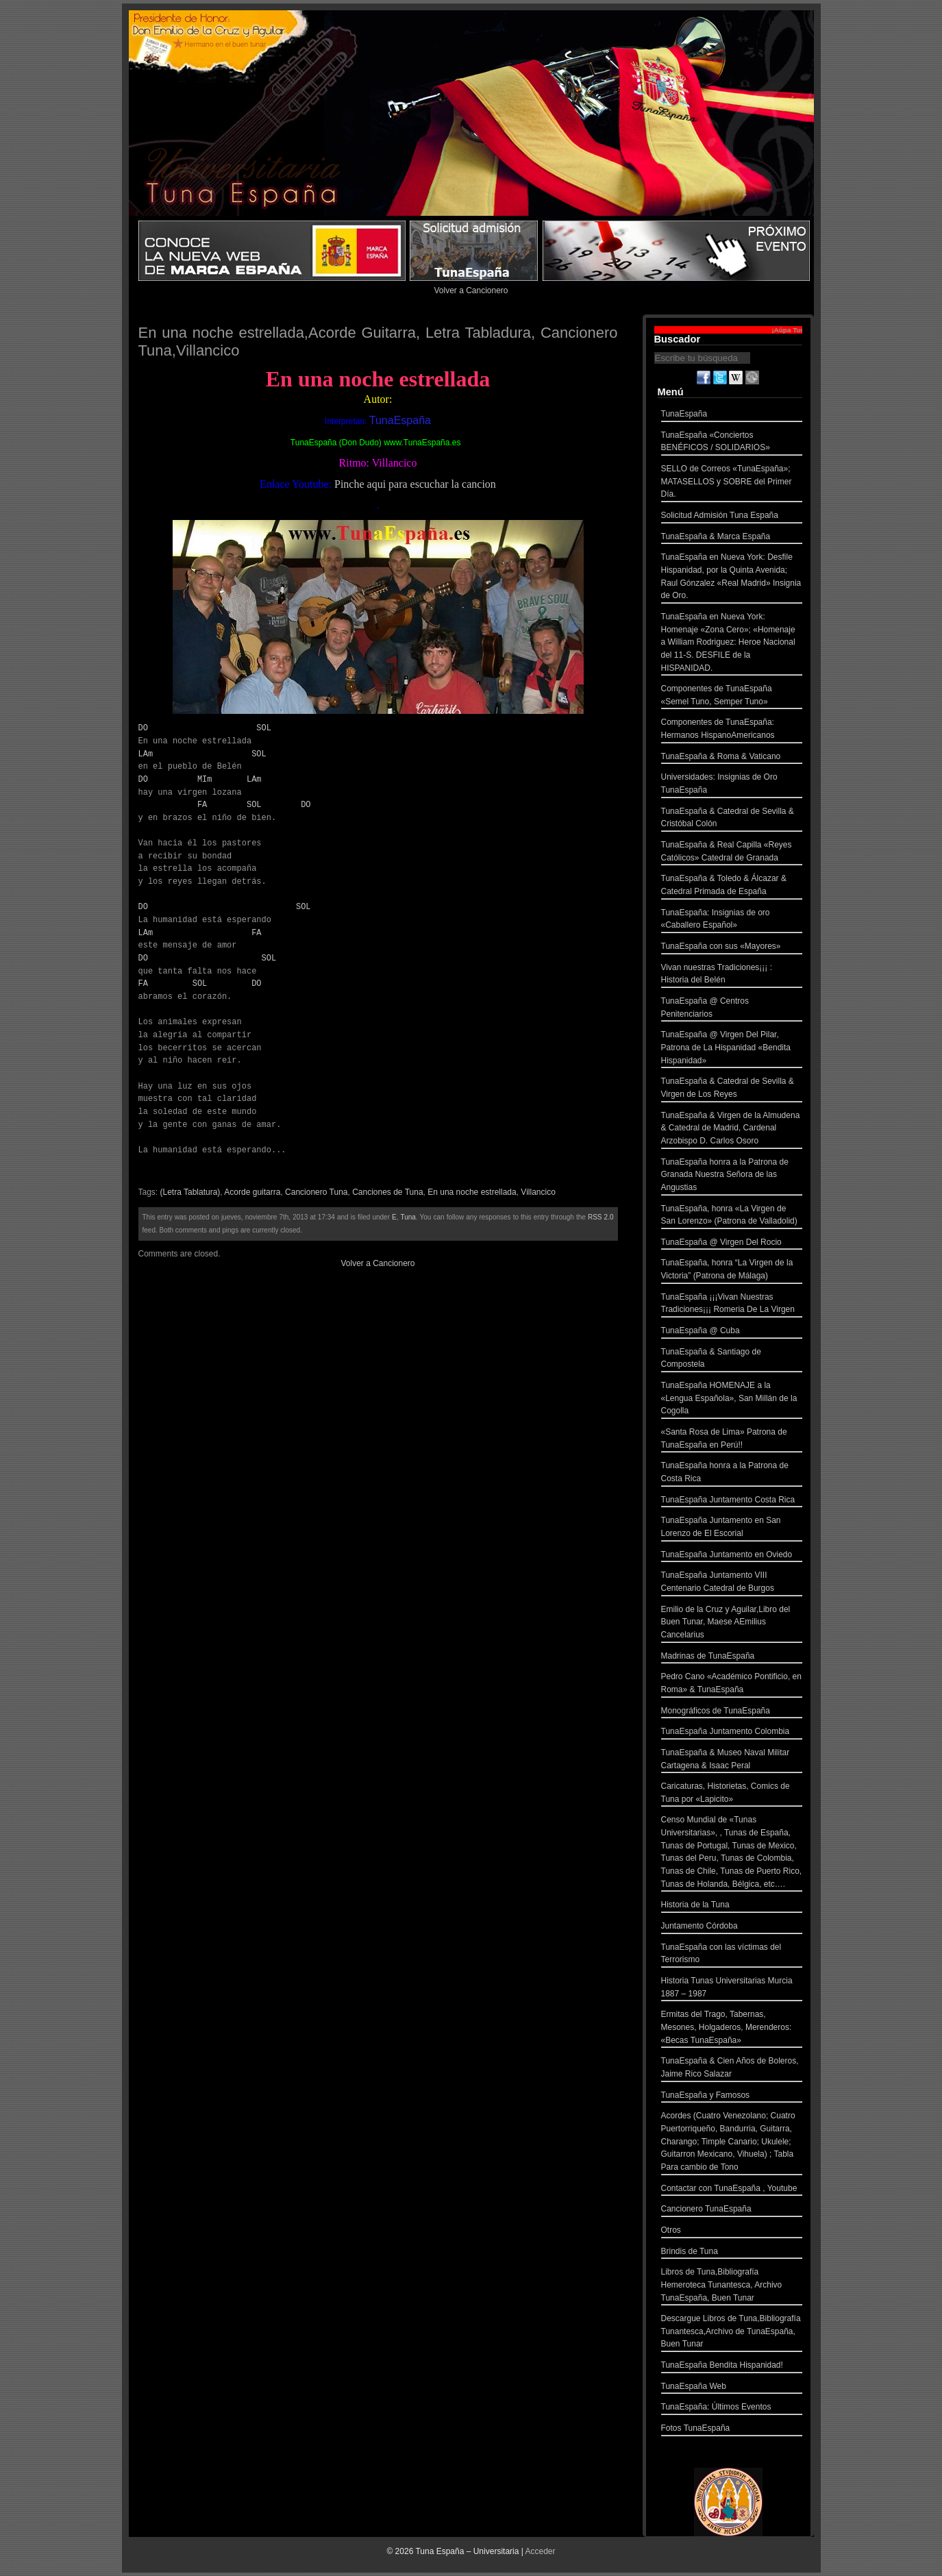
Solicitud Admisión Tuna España (731, 516)
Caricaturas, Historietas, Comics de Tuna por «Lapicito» (731, 1794)
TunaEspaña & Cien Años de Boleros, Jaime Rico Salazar (731, 2068)
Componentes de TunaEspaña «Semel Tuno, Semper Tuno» (731, 696)
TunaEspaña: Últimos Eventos (731, 2408)
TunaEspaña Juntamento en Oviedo (731, 1556)
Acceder (540, 2551)
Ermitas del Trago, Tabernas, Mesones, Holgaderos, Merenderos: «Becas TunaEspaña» (731, 2028)
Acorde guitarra (252, 1192)
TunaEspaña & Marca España (731, 538)
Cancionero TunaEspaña (731, 2210)
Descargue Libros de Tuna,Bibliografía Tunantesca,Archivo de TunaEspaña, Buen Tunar (731, 2333)
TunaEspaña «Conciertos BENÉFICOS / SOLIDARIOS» (731, 443)
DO (143, 728)
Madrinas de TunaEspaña (731, 1657)
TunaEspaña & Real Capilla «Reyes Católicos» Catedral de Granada (731, 852)
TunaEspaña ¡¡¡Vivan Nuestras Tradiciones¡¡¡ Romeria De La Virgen (731, 1304)
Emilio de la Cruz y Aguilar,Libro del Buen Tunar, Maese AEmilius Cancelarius (731, 1624)
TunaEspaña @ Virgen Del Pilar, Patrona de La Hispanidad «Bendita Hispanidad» (731, 1049)
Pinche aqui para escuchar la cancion (415, 484)
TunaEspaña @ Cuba (731, 1332)
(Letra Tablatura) (190, 1192)
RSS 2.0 (601, 1217)
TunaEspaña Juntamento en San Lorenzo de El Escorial (731, 1528)
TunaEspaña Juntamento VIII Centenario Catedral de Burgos (731, 1583)
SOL (263, 728)
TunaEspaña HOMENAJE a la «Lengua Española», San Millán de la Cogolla (731, 1399)
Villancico (538, 1192)
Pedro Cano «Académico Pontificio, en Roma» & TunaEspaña (731, 1684)
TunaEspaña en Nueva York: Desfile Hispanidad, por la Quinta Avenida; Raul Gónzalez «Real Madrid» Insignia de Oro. (731, 578)
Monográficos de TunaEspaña (731, 1712)
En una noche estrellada (471, 1192)
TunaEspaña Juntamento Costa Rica (731, 1501)
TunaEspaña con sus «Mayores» (731, 947)
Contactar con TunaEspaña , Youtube (731, 2189)
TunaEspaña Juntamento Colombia (731, 1732)
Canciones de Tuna (387, 1192)
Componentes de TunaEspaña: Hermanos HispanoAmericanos (731, 730)
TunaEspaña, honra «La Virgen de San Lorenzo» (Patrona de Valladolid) (731, 1216)
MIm (204, 779)
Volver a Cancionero (471, 290)
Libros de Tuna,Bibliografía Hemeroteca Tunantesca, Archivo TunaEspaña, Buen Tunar (731, 2286)
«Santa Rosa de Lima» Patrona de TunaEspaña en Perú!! (731, 1439)
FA (202, 804)
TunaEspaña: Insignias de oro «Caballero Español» (731, 920)
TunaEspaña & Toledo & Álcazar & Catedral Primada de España (731, 886)
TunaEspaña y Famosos (731, 2096)
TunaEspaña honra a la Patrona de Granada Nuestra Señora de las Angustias (731, 1176)
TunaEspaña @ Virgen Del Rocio (731, 1243)
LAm (145, 754)
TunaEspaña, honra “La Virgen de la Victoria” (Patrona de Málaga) (731, 1270)
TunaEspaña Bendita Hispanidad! (731, 2366)
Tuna (407, 1217)
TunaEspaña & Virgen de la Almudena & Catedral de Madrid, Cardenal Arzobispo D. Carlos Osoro (731, 1130)
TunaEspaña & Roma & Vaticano (731, 758)
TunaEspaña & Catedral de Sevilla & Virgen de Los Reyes (731, 1089)
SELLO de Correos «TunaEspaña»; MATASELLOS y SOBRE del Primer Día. (731, 483)
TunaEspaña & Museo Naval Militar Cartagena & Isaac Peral (731, 1760)
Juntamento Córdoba (731, 1927)
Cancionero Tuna (316, 1192)
